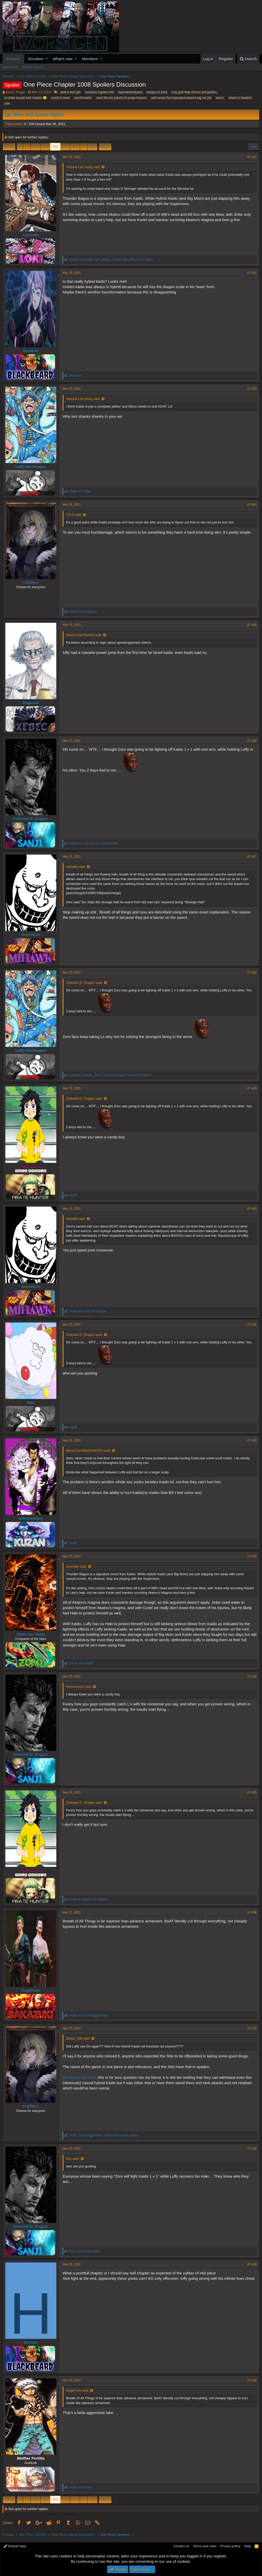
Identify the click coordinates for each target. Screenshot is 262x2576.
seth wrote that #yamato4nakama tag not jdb (181, 98)
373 (65, 147)
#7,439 (252, 2264)
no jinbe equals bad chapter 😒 (25, 98)
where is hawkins (240, 98)
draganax (30, 702)
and (80, 491)
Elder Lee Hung (31, 1634)
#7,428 (252, 972)
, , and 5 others (111, 259)
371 (45, 147)
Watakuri (31, 350)
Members (90, 59)
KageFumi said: (77, 2390)
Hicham (30, 2342)
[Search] (248, 58)
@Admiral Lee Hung (80, 2077)
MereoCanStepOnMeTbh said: (88, 1450)
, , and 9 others (110, 1075)
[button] (46, 58)
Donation (35, 59)
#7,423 (252, 388)
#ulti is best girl (70, 92)
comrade (31, 235)
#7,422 (252, 273)
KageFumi (30, 1990)
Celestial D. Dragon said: (84, 982)
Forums (13, 59)
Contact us (181, 2546)
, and (93, 843)
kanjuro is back (157, 92)
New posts (10, 67)
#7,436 (252, 1912)
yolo (7, 103)
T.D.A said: (74, 515)
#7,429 (252, 1088)
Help (247, 2546)
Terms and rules (204, 2546)
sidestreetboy (30, 1518)
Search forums (33, 67)
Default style (15, 2546)
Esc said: (73, 2159)
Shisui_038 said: (78, 2038)
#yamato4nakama (130, 92)
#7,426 (252, 741)
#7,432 (252, 1440)
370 (35, 147)
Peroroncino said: (79, 1687)
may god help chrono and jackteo (194, 92)
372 (55, 147)
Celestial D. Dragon (30, 818)
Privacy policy (230, 2546)
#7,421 (252, 157)
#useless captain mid (99, 92)
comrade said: (76, 1566)
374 (75, 147)
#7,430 (252, 1208)
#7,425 (252, 625)
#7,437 (252, 2028)
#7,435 (252, 1792)
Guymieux (30, 934)
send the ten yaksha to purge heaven (121, 98)
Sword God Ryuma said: (84, 635)
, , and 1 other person (104, 2135)
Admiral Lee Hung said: (83, 167)
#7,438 (252, 2148)
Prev (9, 147)
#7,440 (252, 2380)
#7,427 (252, 856)
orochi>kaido (82, 98)
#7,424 (252, 504)
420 (92, 147)
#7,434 (252, 1676)
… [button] (26, 147)
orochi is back (60, 98)
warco (220, 98)
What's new (63, 59)
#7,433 (252, 1556)
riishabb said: (76, 867)
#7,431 (252, 1324)
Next (104, 147)
